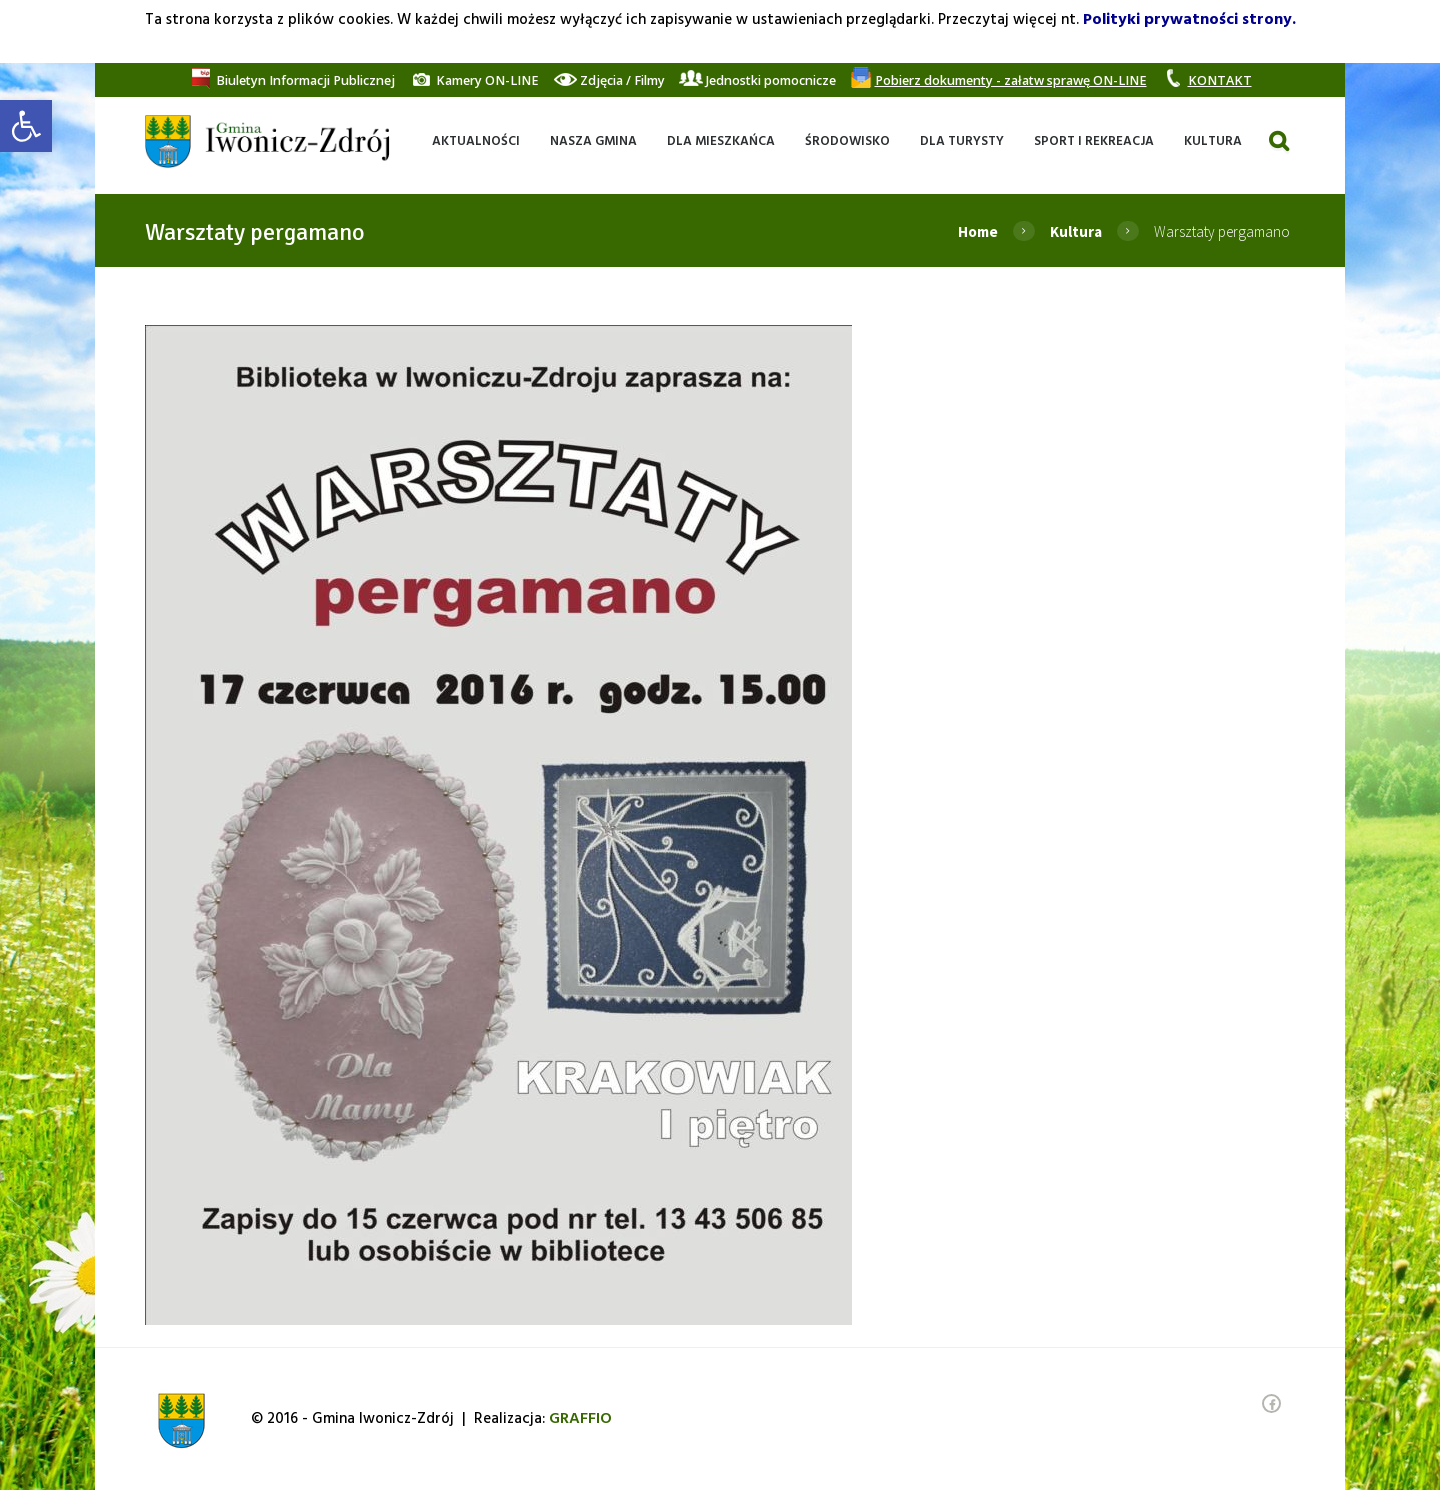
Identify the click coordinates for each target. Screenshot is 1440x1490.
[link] (26, 126)
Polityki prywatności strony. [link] (1189, 20)
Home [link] (978, 231)
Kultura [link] (1076, 231)
